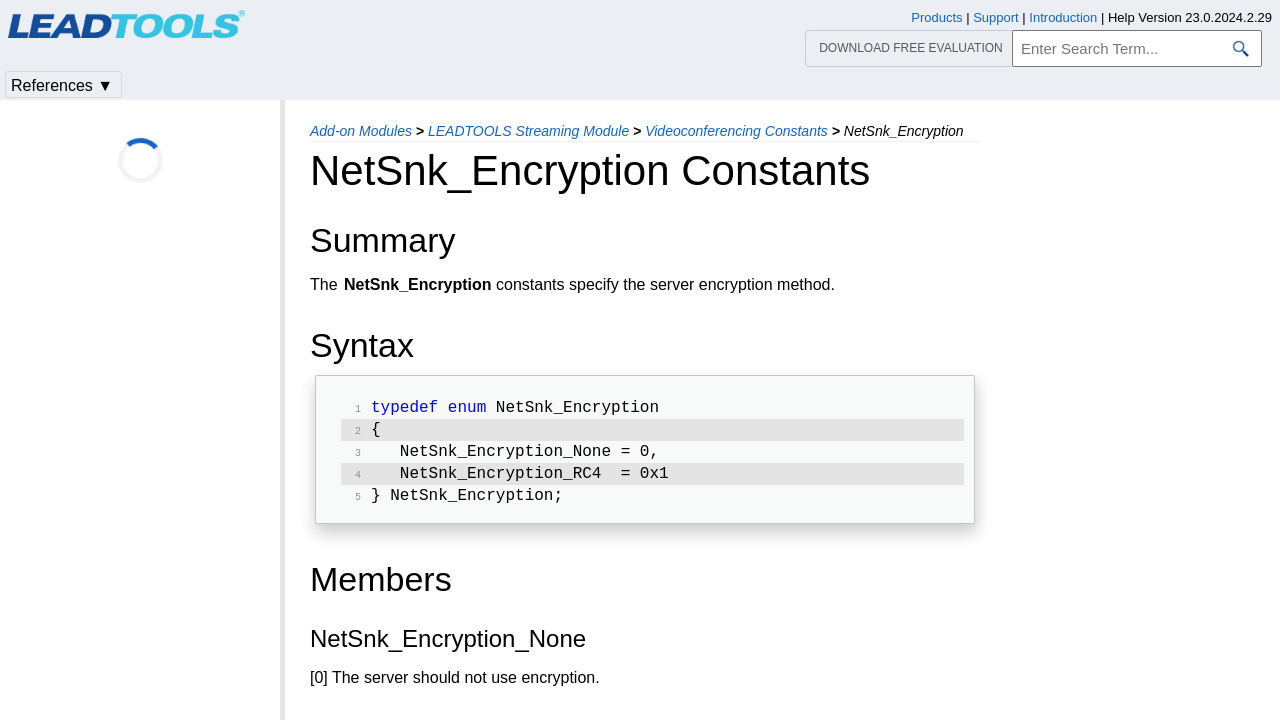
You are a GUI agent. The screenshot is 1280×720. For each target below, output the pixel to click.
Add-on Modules (361, 131)
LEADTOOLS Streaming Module (528, 131)
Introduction (1063, 17)
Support (996, 17)
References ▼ (62, 85)
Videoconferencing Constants (736, 131)
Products (936, 17)
